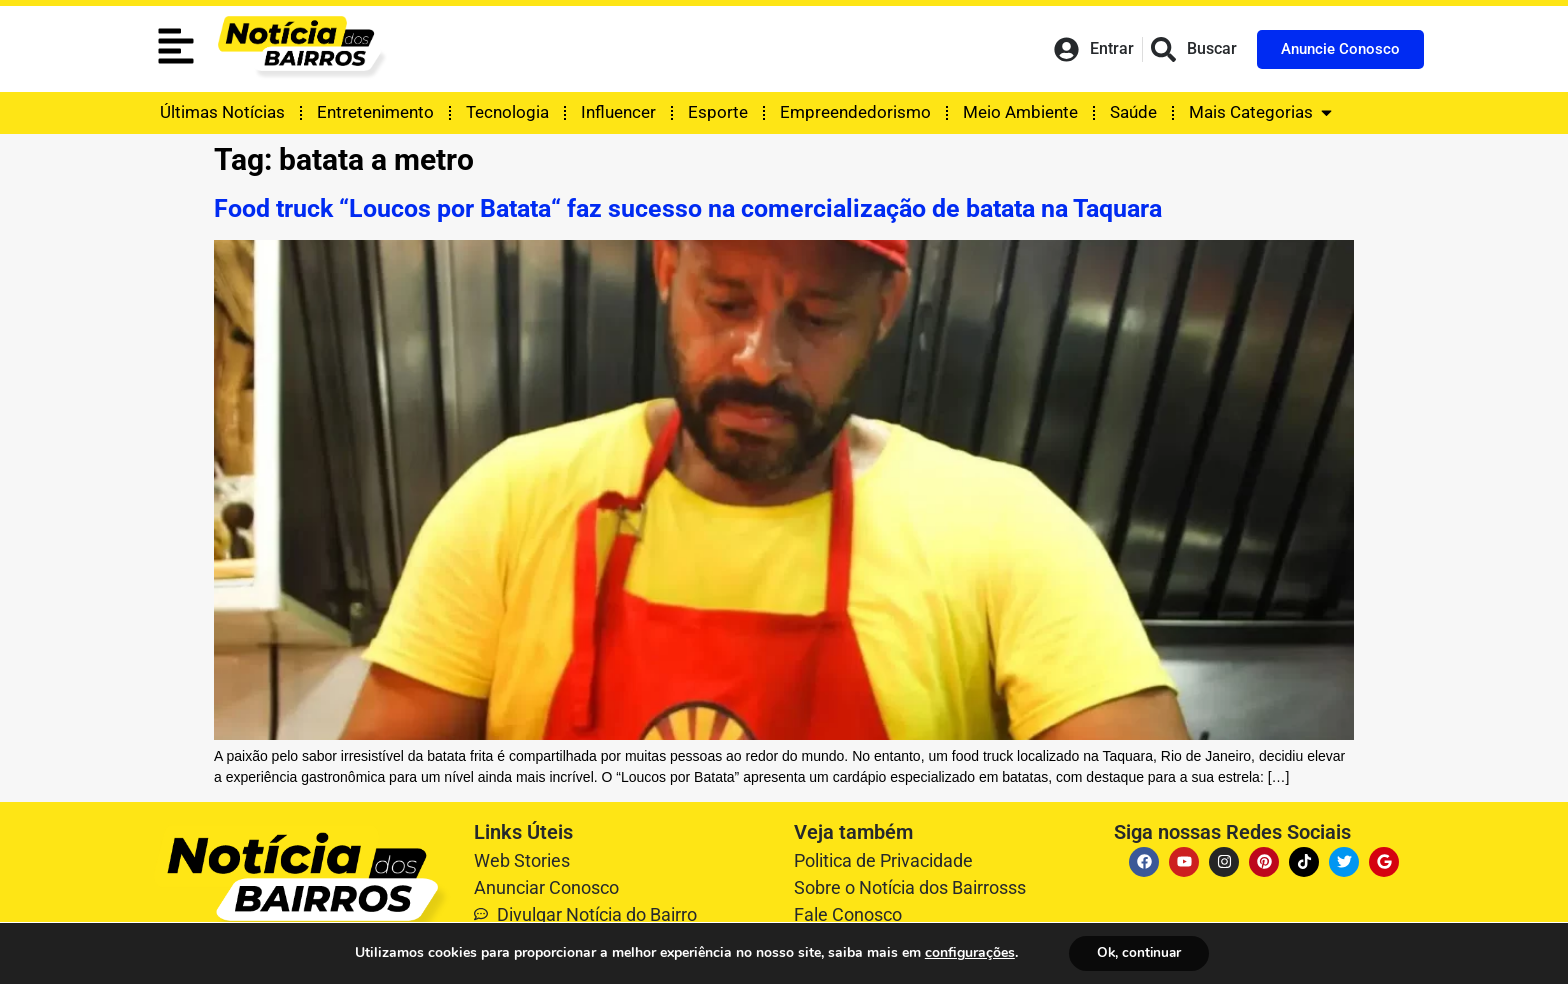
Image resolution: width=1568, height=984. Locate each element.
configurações (966, 953)
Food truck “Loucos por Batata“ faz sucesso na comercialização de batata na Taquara (688, 208)
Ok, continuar (1139, 952)
